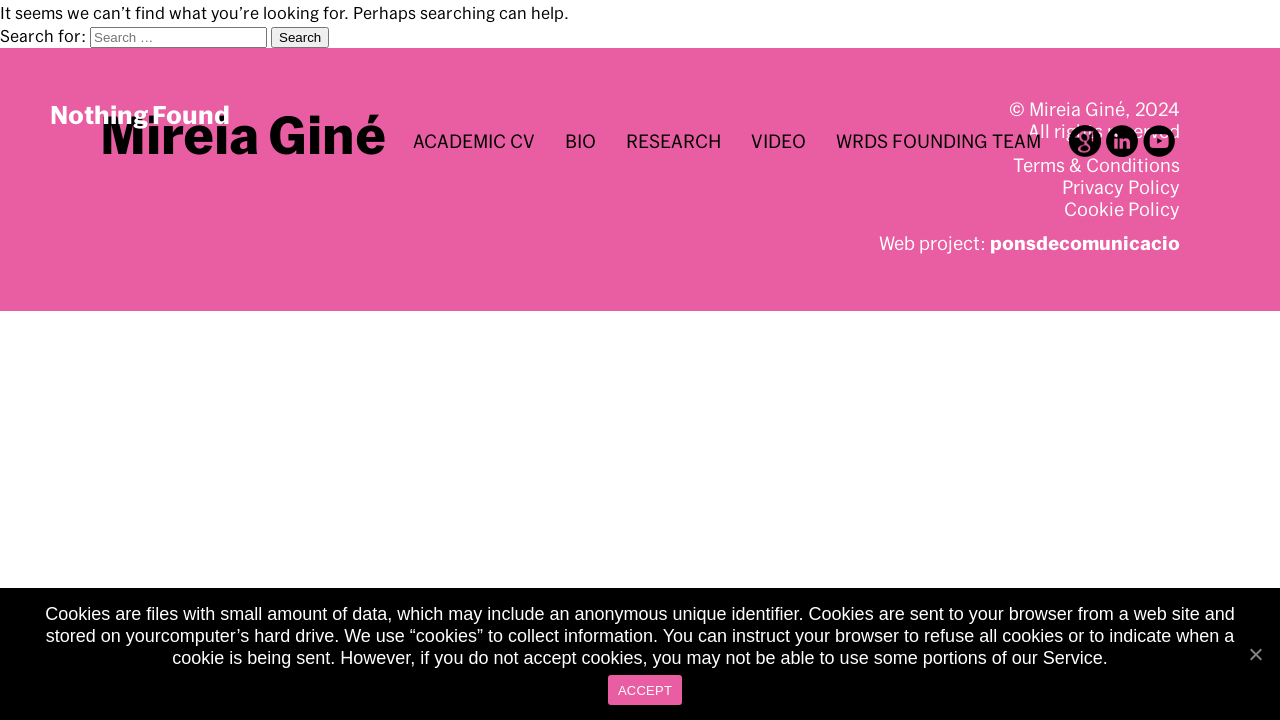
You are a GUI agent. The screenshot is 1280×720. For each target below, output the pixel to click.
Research (673, 141)
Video (778, 141)
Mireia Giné (243, 134)
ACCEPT (645, 690)
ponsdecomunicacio (1085, 243)
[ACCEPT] (1255, 654)
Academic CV (474, 141)
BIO (580, 141)
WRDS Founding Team (938, 141)
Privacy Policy (1121, 187)
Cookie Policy (1122, 209)
